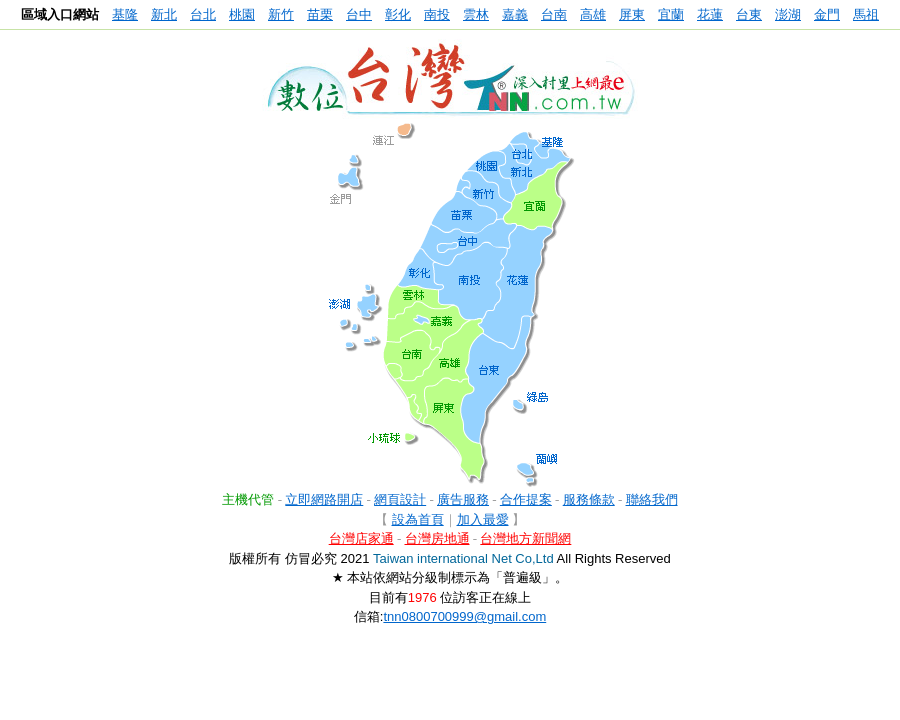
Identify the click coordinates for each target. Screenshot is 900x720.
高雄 (593, 14)
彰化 (398, 14)
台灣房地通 (437, 538)
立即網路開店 (324, 499)
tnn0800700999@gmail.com (464, 616)
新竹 (281, 14)
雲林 (476, 14)
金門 (827, 14)
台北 (203, 14)
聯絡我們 (652, 499)
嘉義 (515, 14)
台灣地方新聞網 (525, 538)
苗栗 (320, 14)
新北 (164, 14)
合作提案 (526, 499)
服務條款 (589, 499)
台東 (749, 14)
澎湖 (788, 14)
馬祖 (866, 14)
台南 (554, 14)
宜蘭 (671, 14)
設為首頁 (418, 519)
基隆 (125, 14)
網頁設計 (400, 499)
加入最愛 (483, 519)
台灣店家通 (361, 538)
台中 (359, 14)
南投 (437, 14)
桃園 (242, 14)
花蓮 (710, 14)
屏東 (632, 14)
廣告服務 (463, 499)
